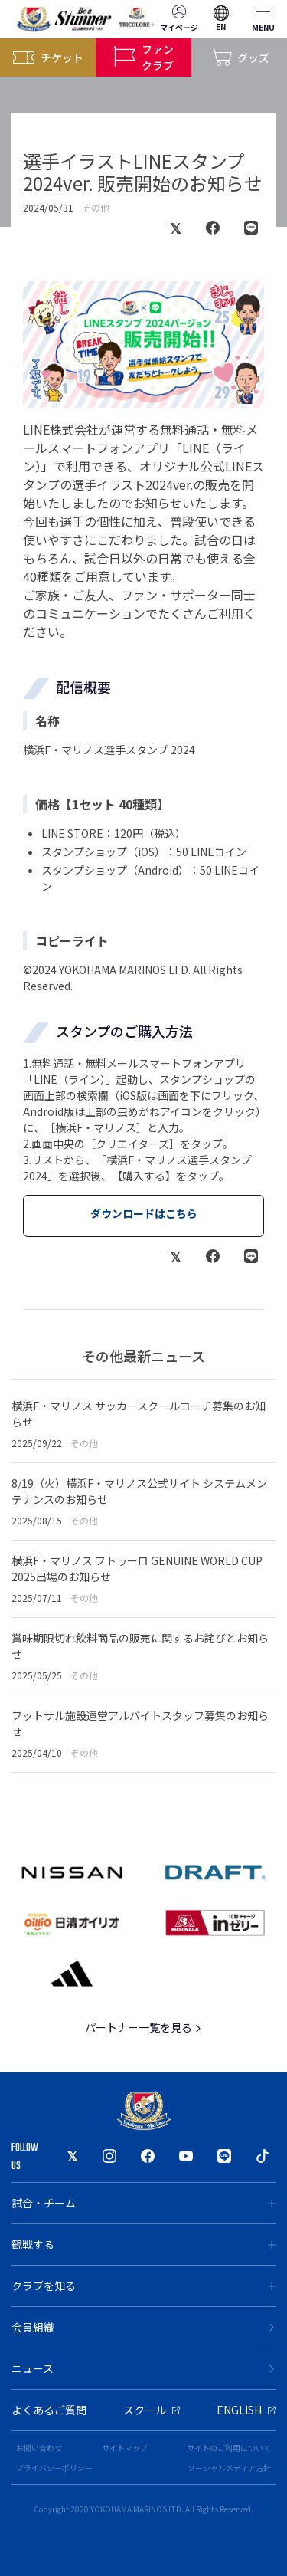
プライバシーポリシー (54, 2467)
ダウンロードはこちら (143, 1213)
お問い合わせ (39, 2447)
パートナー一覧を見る (143, 2027)
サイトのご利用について (229, 2447)
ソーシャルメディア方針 (229, 2467)
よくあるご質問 (48, 2409)
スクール (151, 2409)
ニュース (143, 2368)
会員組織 (143, 2327)
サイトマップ (125, 2447)
